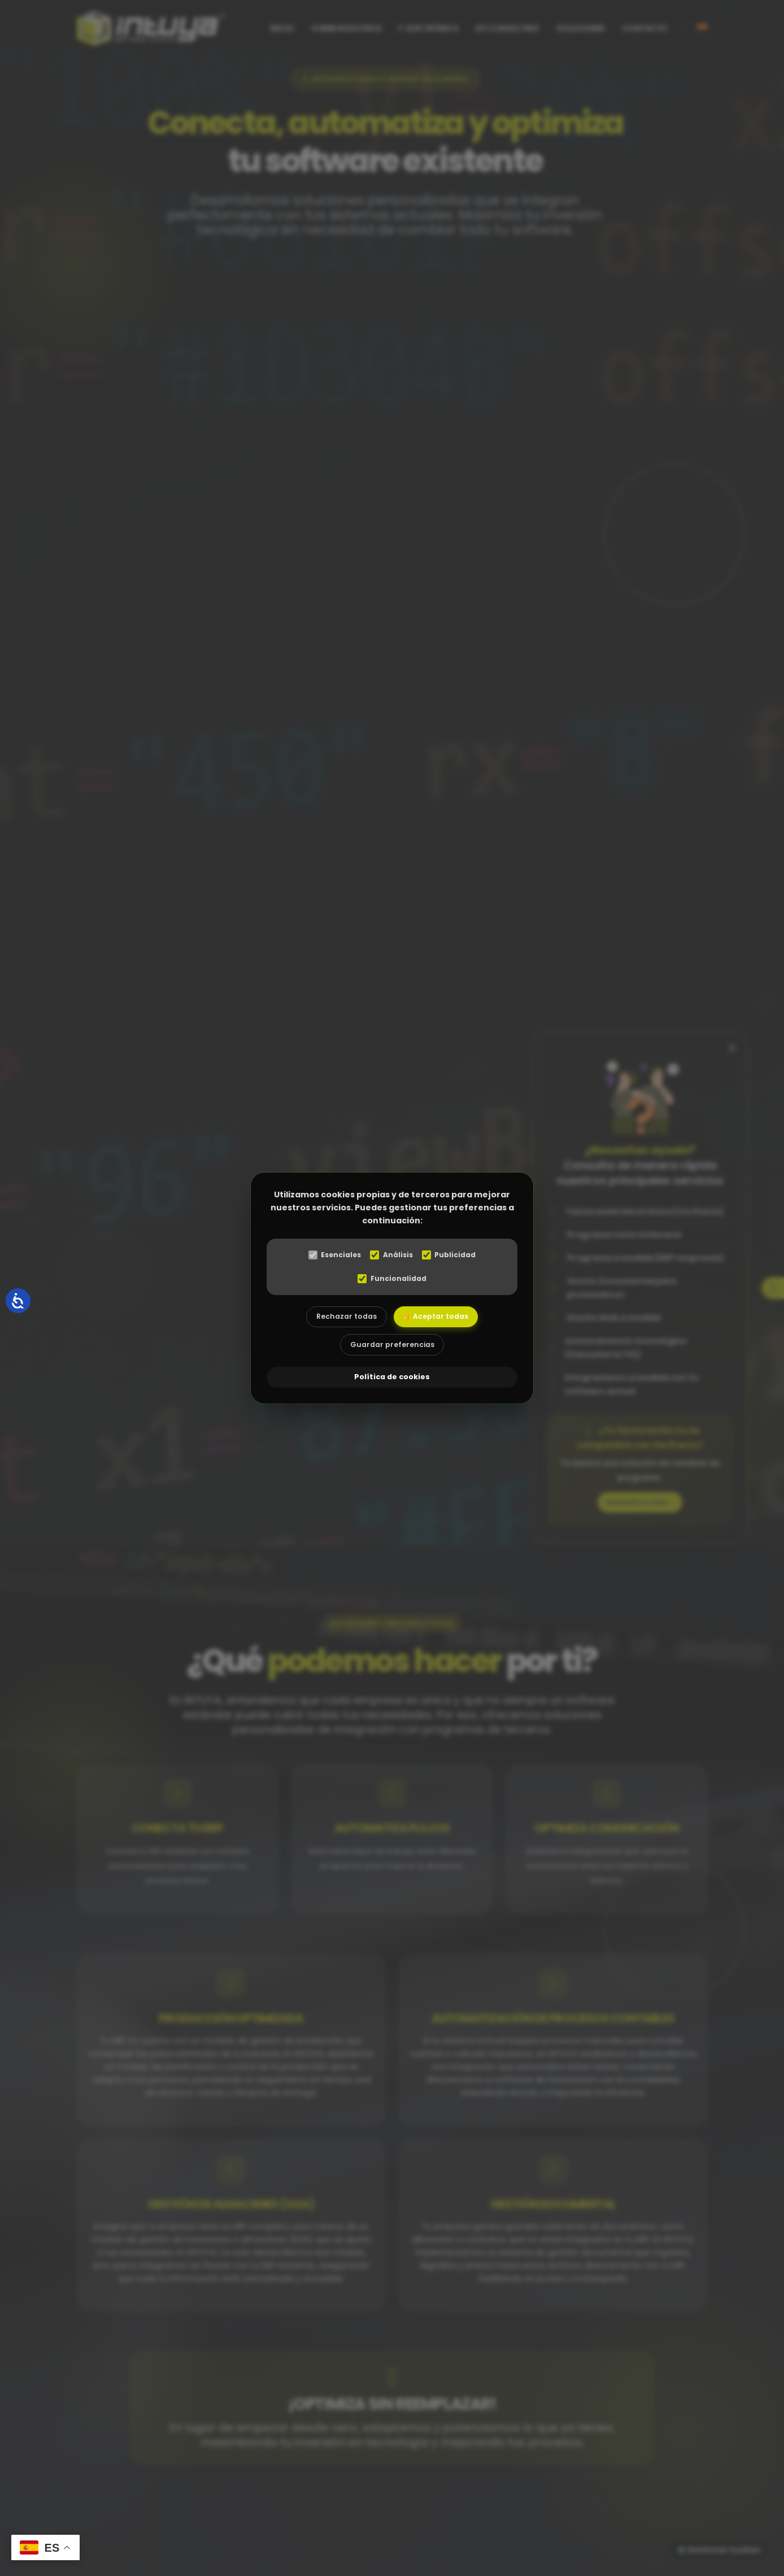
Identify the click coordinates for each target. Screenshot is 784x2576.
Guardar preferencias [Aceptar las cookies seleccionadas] (392, 1349)
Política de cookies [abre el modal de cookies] (392, 1379)
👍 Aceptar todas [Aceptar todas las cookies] (440, 1318)
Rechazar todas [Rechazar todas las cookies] (341, 1318)
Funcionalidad (392, 1279)
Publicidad (453, 1255)
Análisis (392, 1255)
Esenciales (331, 1255)
